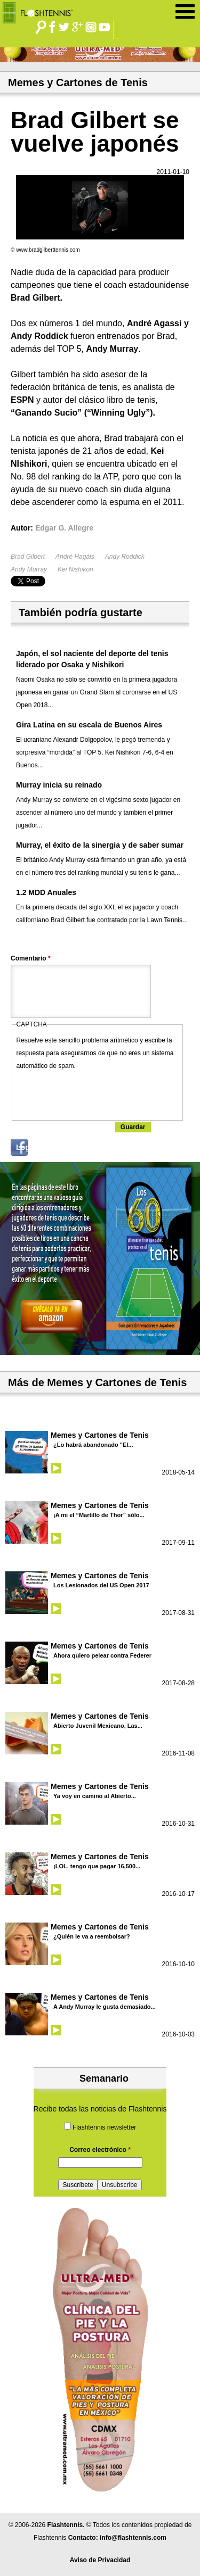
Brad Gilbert (28, 556)
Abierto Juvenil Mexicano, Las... (97, 1725)
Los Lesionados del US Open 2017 (101, 1585)
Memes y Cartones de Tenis (100, 1435)
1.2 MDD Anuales (46, 892)
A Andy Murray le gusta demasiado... (104, 2006)
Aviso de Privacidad (100, 2560)
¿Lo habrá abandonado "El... (93, 1445)
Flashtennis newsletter (104, 2127)
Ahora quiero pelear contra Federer (102, 1655)
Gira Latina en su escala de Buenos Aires (89, 724)
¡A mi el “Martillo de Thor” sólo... (99, 1515)
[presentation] (98, 1093)
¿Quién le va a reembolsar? (91, 1936)
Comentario (31, 958)
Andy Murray (29, 569)
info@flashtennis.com (133, 2537)
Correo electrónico (100, 2149)
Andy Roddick (125, 556)
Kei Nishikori (75, 569)
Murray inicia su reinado (59, 785)
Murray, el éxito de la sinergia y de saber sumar (99, 845)
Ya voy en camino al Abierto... (94, 1796)
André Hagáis (74, 556)
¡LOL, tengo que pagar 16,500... (96, 1866)
